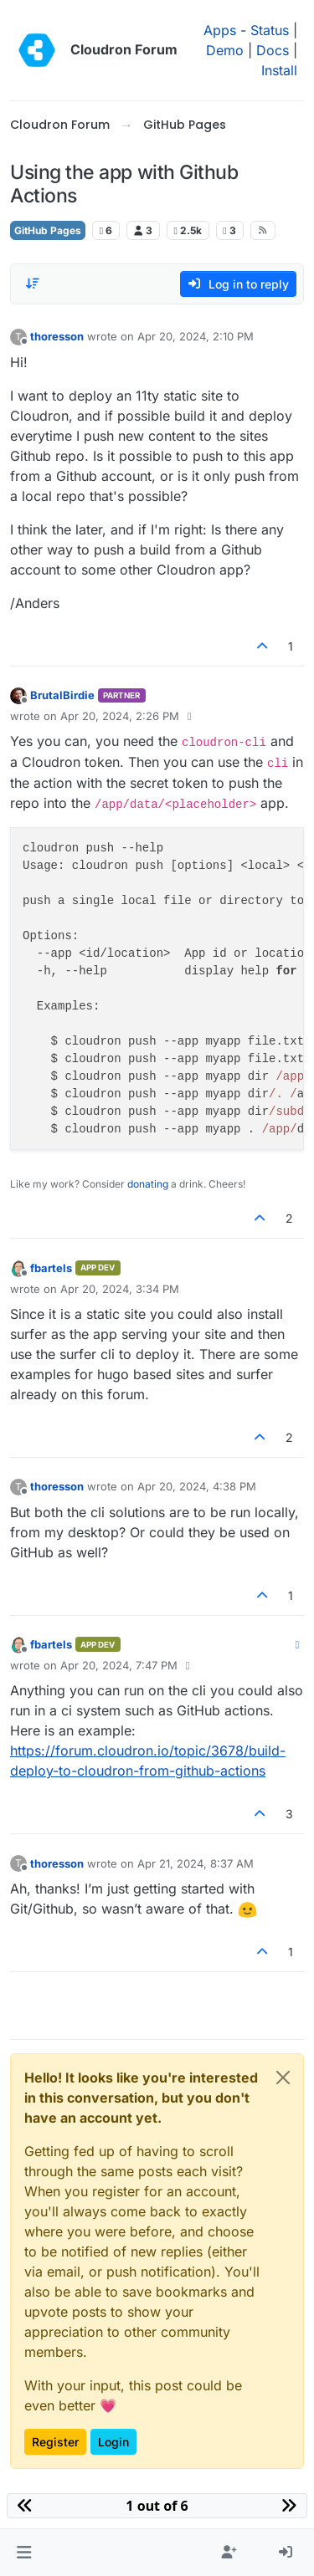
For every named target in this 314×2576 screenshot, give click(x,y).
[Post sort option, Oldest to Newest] (33, 283)
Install (279, 70)
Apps (219, 30)
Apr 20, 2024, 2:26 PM (119, 716)
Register (55, 2442)
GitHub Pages (47, 230)
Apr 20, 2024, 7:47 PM (119, 1665)
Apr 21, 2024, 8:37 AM (195, 1863)
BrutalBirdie (62, 695)
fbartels (51, 1268)
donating (147, 1184)
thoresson (57, 336)
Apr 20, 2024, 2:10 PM (195, 336)
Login (113, 2442)
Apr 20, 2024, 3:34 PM (119, 1289)
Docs (272, 50)
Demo (225, 50)
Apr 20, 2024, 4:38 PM (196, 1486)
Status (269, 30)
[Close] (283, 2077)
